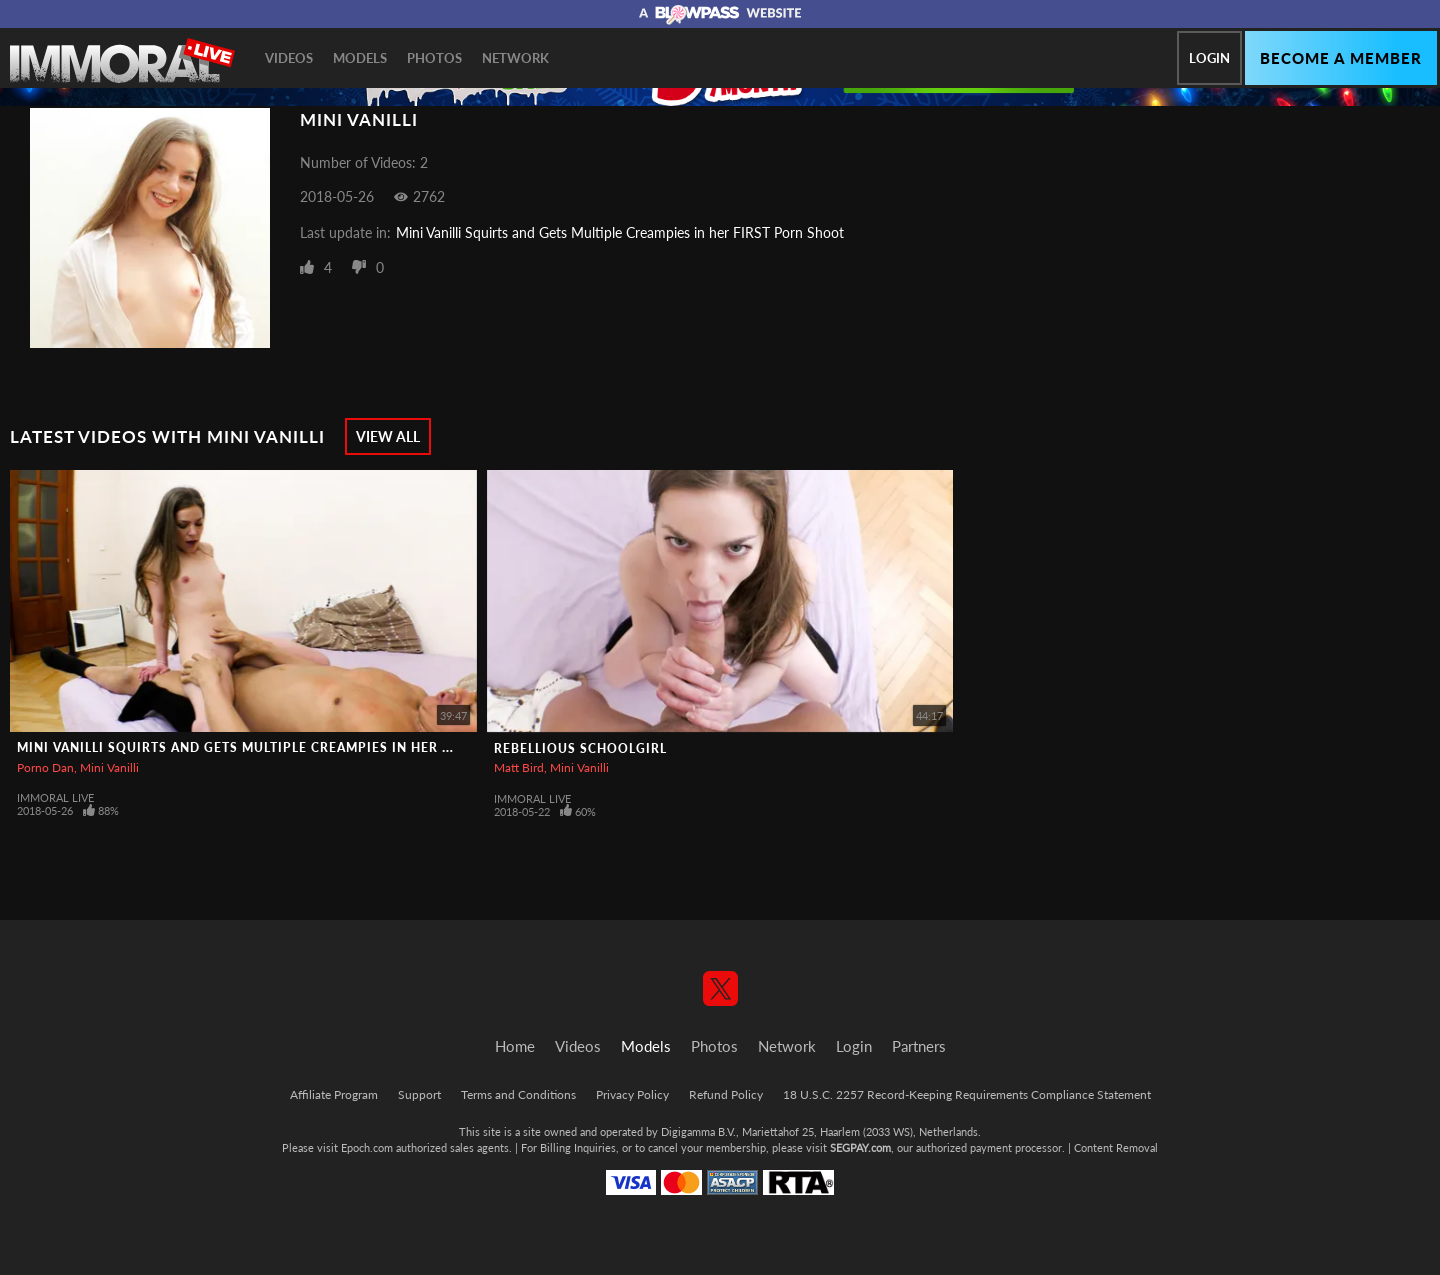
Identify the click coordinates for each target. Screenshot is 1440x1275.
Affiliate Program (334, 1094)
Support (419, 1094)
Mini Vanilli (109, 767)
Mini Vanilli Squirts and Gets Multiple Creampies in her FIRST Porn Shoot (620, 232)
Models (360, 58)
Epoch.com (367, 1147)
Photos (434, 58)
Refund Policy (726, 1094)
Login (1209, 58)
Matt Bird (519, 767)
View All (388, 436)
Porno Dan (45, 767)
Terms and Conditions (518, 1094)
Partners (919, 1046)
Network (515, 58)
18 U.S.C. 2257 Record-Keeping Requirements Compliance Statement (967, 1094)
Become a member (1341, 58)
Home (515, 1046)
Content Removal (1116, 1147)
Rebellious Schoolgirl (580, 748)
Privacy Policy (632, 1094)
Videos (289, 58)
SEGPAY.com (860, 1147)
